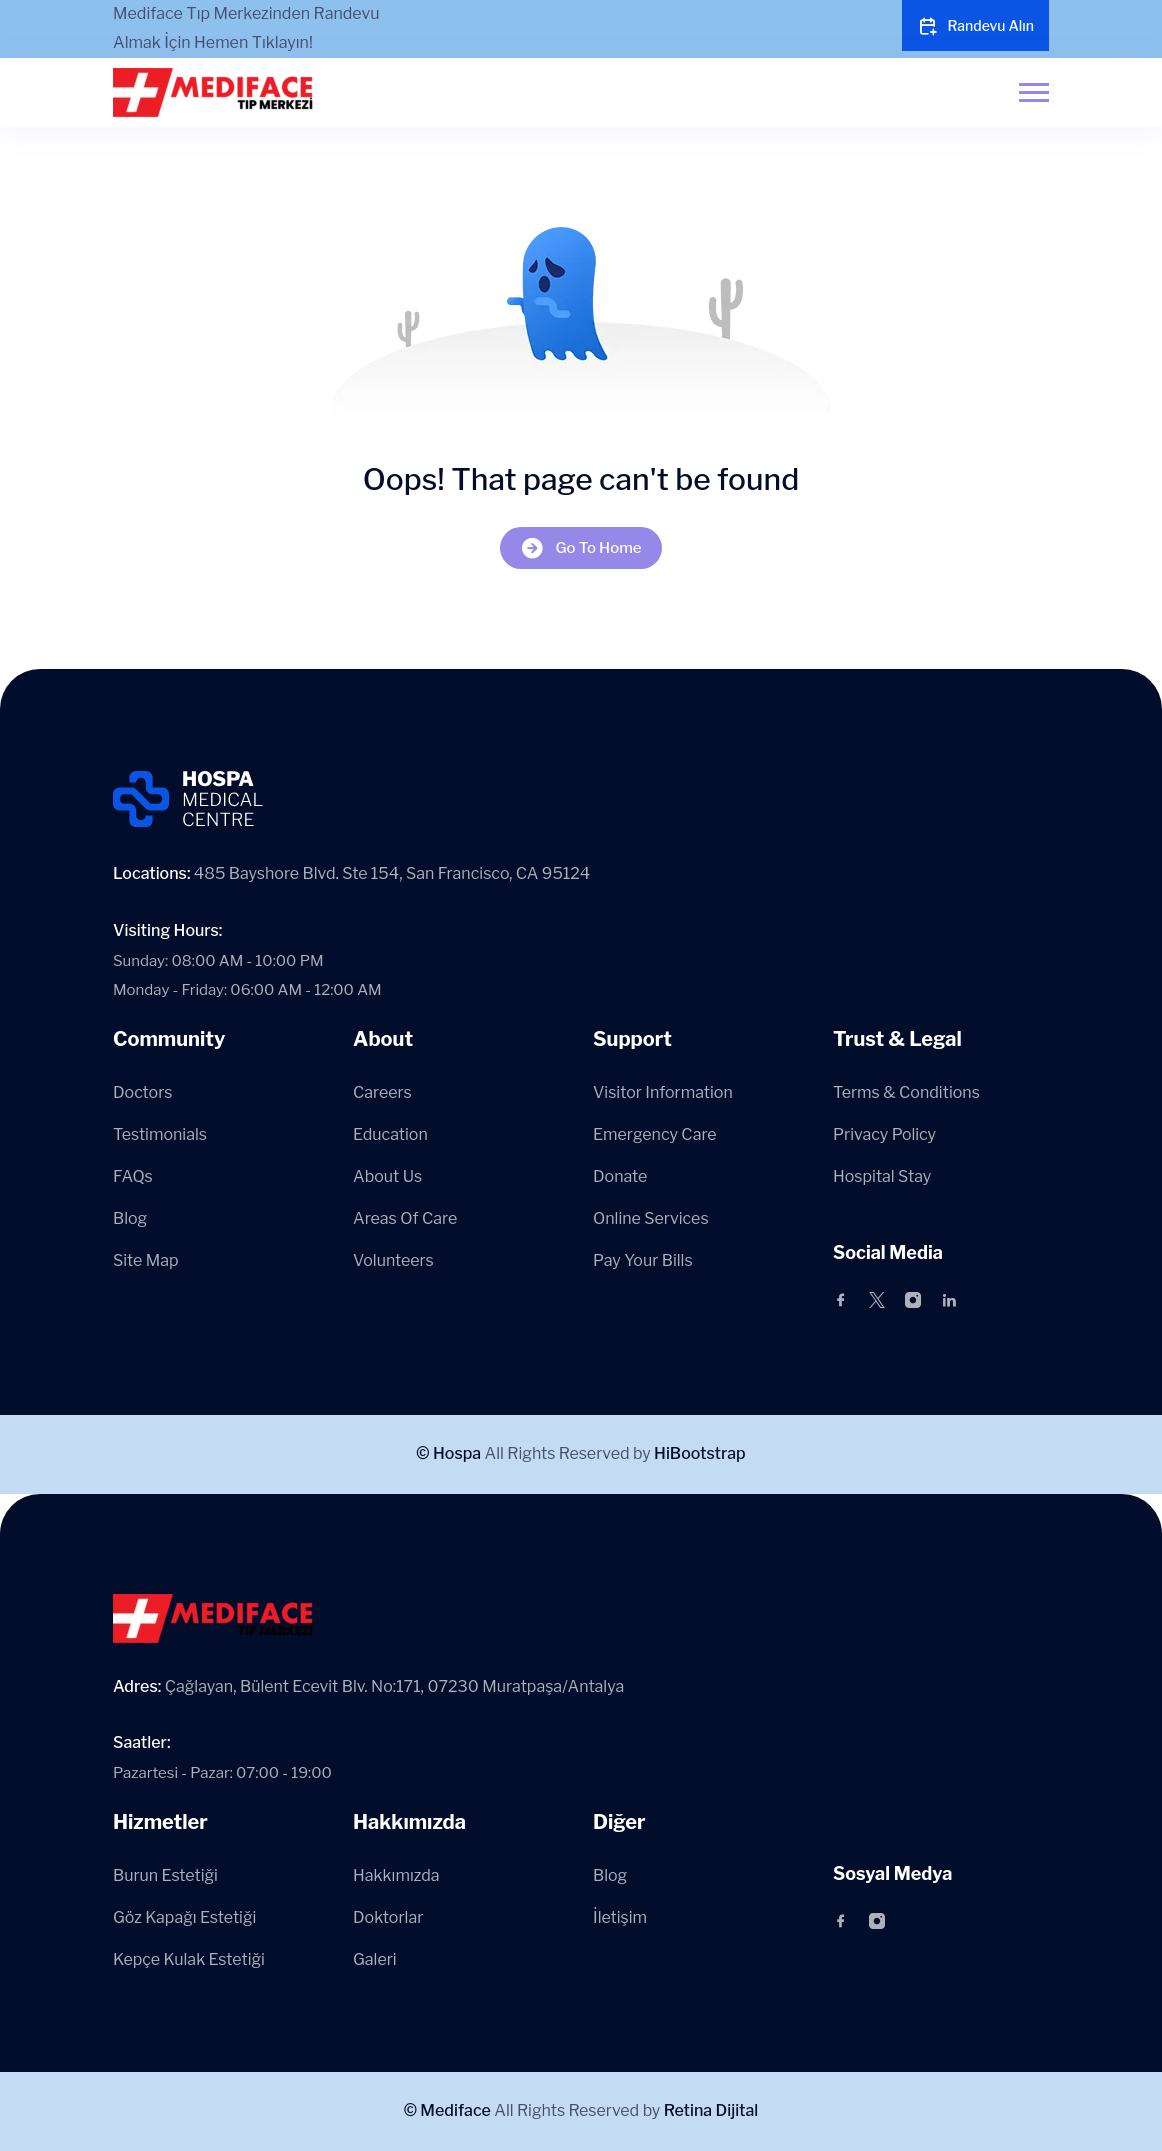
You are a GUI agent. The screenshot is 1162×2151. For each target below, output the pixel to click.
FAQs (133, 1176)
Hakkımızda (396, 1875)
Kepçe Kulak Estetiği (189, 1959)
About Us (387, 1176)
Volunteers (393, 1260)
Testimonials (160, 1134)
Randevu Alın (975, 26)
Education (390, 1134)
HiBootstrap (700, 1453)
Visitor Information (663, 1092)
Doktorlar (388, 1917)
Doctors (142, 1092)
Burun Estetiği (165, 1875)
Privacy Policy (884, 1134)
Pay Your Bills (643, 1260)
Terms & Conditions (906, 1092)
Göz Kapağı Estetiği (184, 1917)
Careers (382, 1092)
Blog (130, 1218)
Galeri (375, 1959)
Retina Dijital (711, 2110)
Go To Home (580, 547)
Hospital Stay (882, 1176)
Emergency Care (655, 1134)
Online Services (651, 1218)
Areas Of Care (405, 1218)
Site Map (146, 1260)
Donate (620, 1176)
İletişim (620, 1917)
